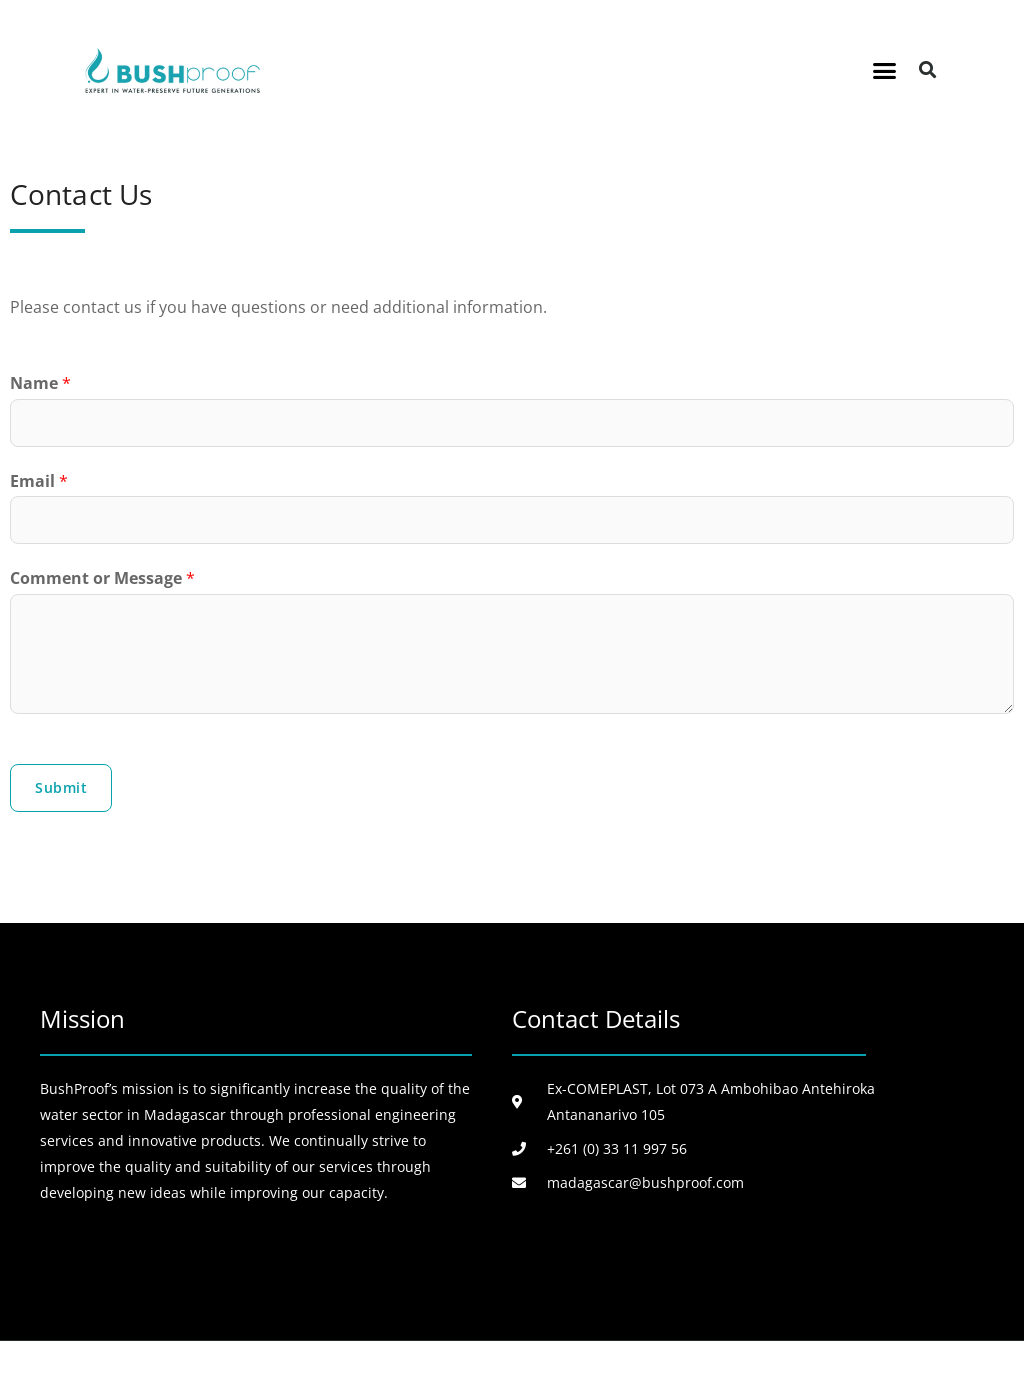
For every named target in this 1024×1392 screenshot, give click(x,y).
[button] (885, 70)
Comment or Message (102, 578)
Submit (61, 787)
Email (39, 481)
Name (40, 383)
